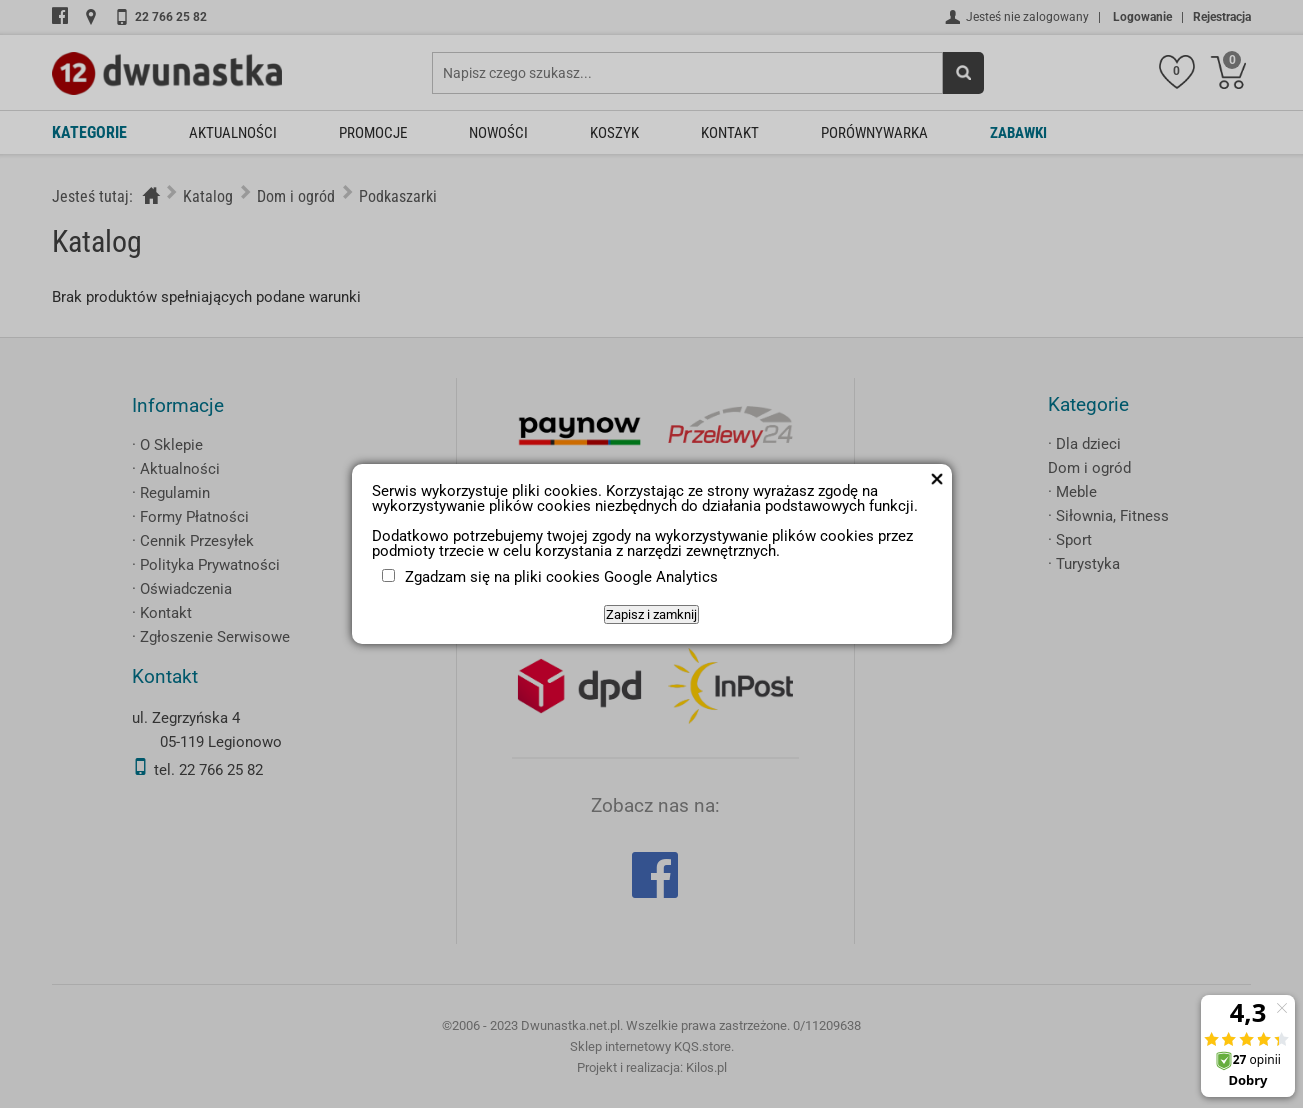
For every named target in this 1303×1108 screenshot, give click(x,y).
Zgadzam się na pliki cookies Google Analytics (561, 577)
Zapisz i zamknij (651, 614)
